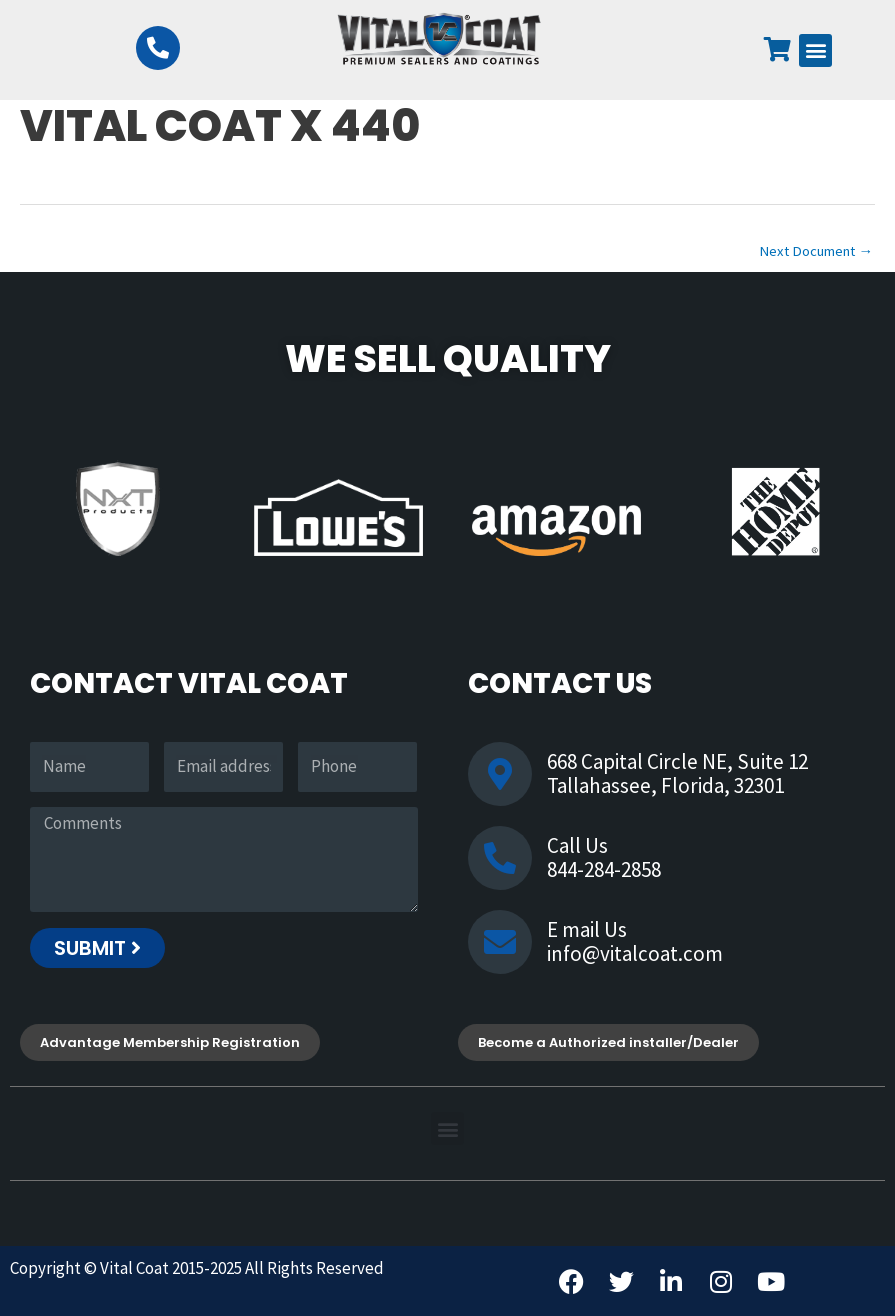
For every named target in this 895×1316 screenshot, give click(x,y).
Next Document (816, 251)
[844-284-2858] (158, 48)
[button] (815, 50)
